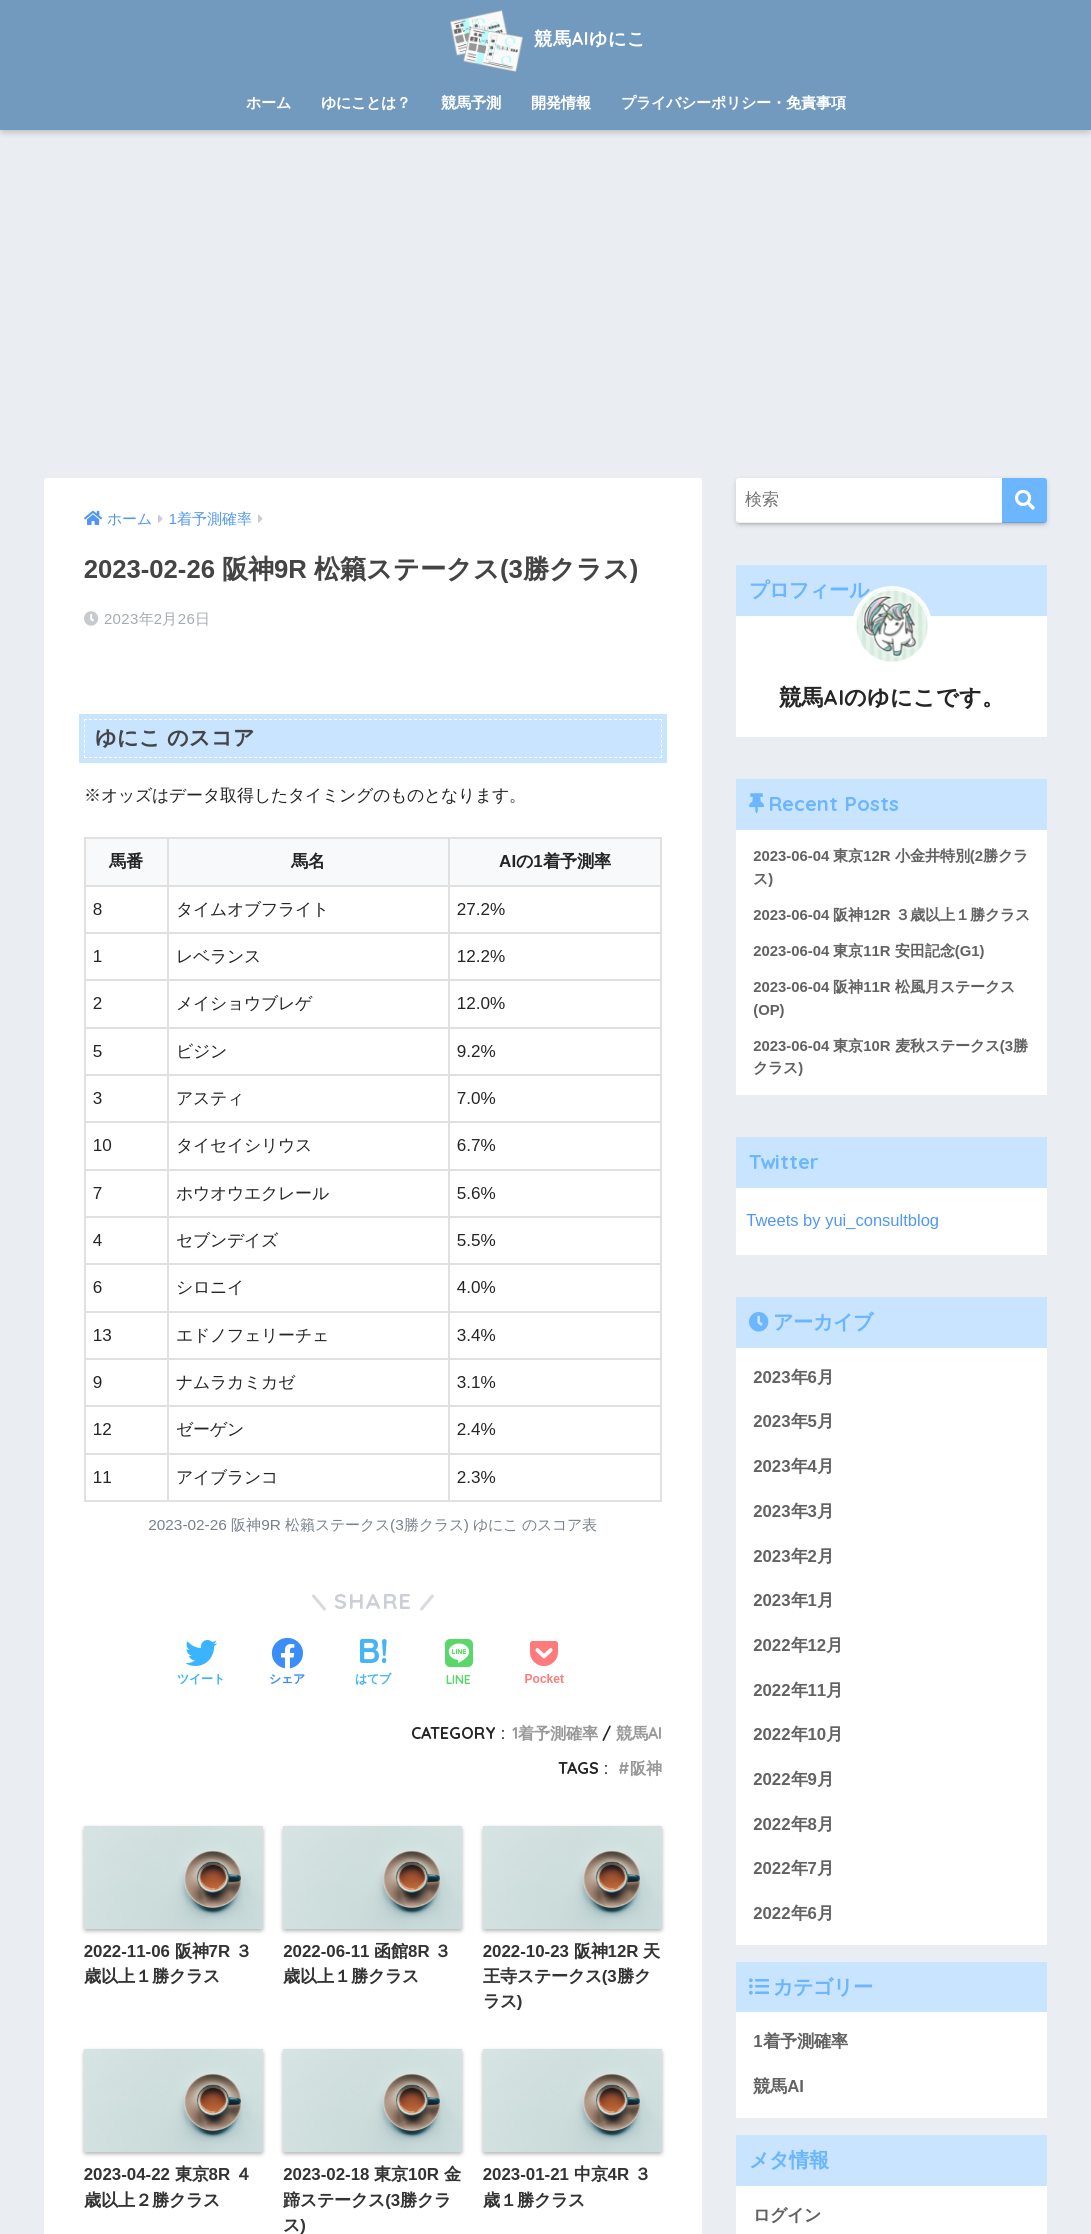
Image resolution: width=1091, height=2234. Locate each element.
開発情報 (561, 102)
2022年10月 (798, 1760)
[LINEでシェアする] (459, 1664)
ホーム (268, 102)
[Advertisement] (545, 304)
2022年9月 (793, 1804)
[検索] (1024, 500)
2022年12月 (798, 1670)
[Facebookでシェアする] (287, 1664)
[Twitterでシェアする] (201, 1664)
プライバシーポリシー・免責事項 (733, 102)
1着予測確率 (555, 1733)
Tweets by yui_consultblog (844, 1245)
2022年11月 (798, 1715)
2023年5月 (793, 1447)
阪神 (646, 1768)
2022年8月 (793, 1849)
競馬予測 (471, 102)
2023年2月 (793, 1581)
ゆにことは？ (366, 102)
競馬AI (639, 1733)
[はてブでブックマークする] (373, 1664)
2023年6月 (793, 1402)
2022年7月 (793, 1894)
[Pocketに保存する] (544, 1664)
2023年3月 (793, 1536)
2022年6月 (793, 1938)
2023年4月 (793, 1491)
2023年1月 (793, 1626)
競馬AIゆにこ (545, 38)
